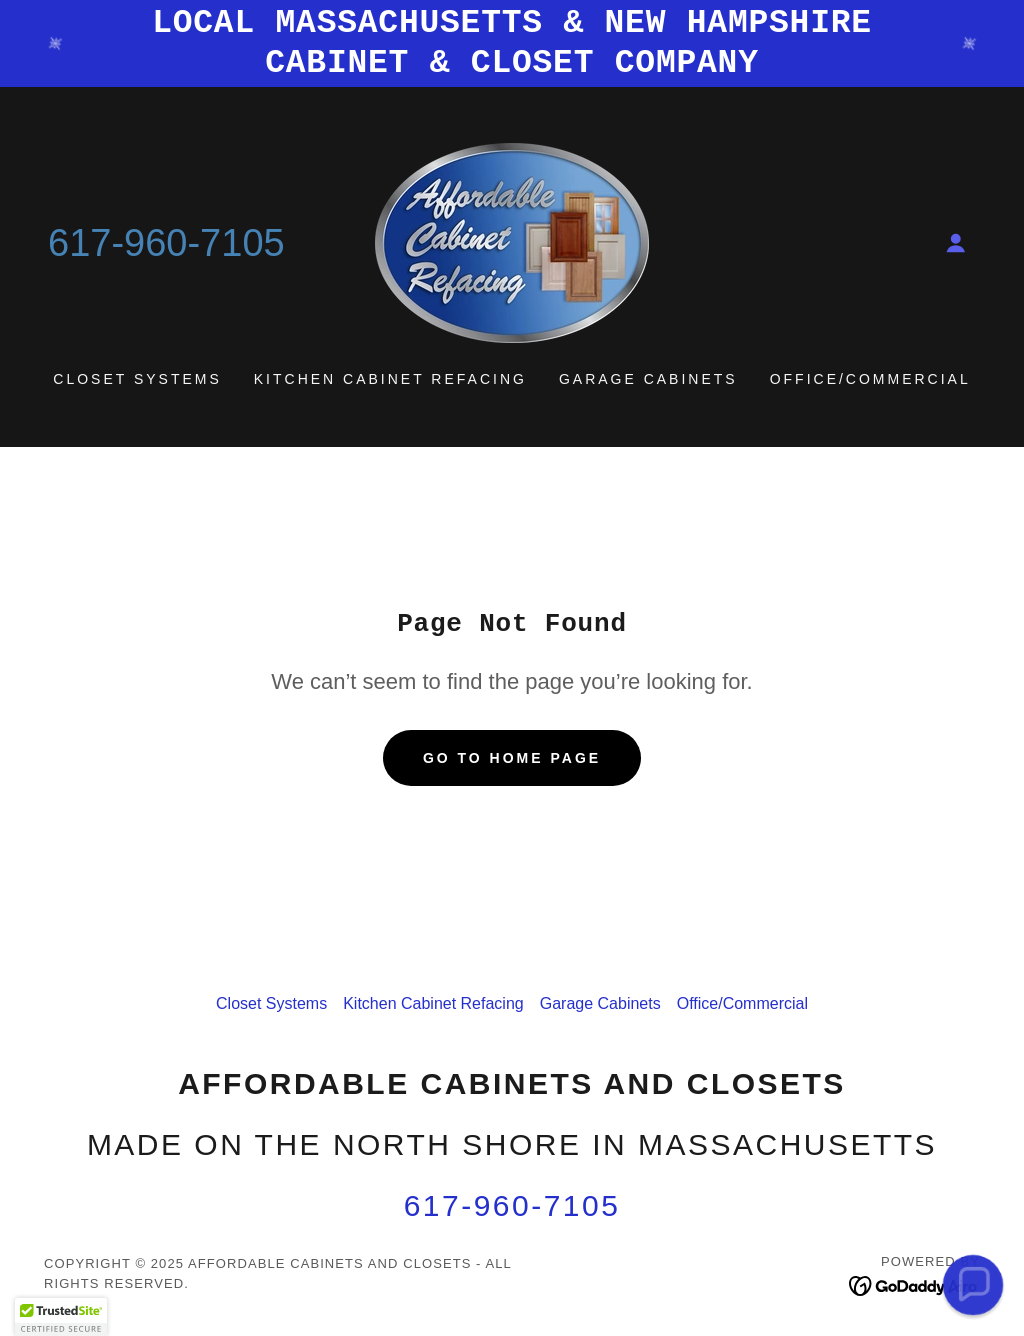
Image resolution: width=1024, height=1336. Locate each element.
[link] (512, 241)
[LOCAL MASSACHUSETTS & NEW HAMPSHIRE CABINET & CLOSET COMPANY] (512, 43)
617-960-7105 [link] (166, 243)
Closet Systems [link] (137, 379)
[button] (956, 243)
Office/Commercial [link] (870, 379)
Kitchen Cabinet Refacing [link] (390, 379)
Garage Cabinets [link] (648, 379)
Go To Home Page (512, 758)
